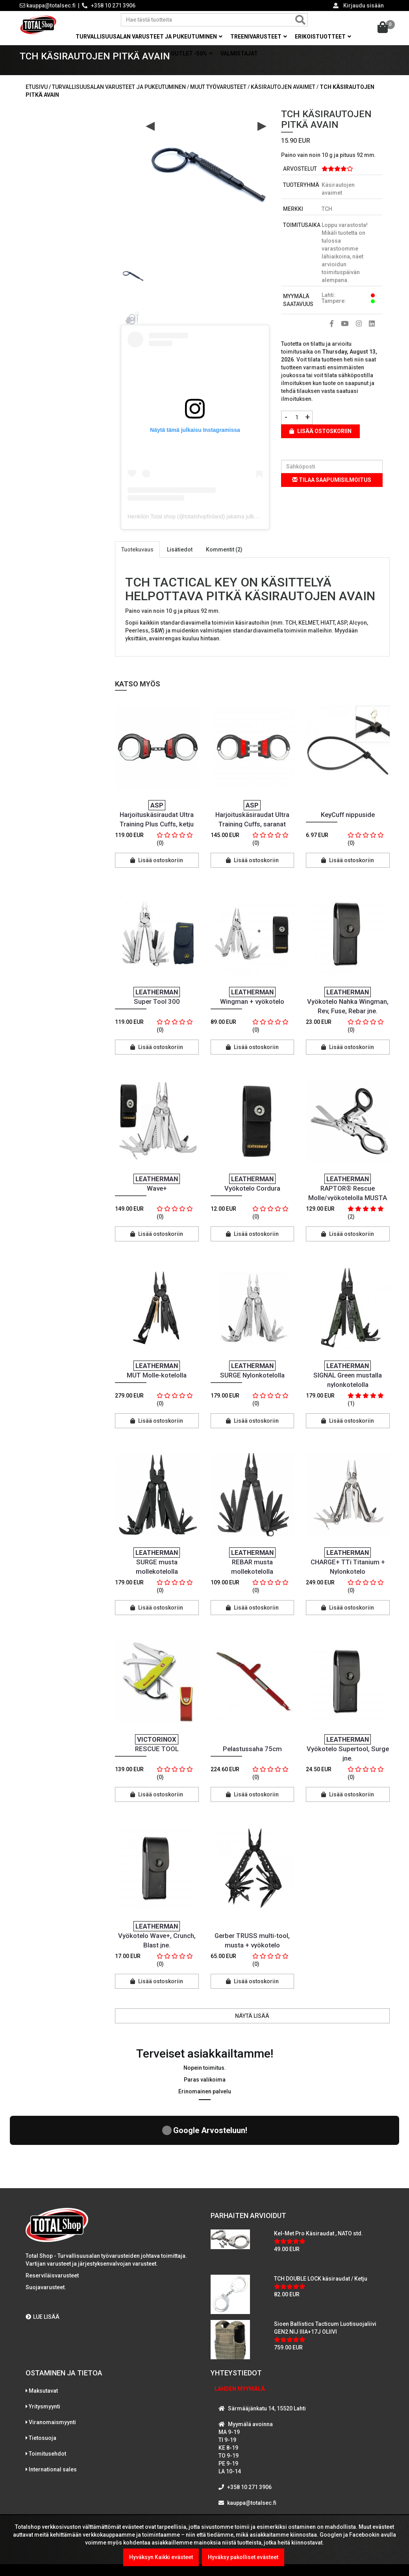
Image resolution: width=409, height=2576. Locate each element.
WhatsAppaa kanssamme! (259, 2462)
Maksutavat (43, 2334)
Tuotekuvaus (137, 561)
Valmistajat (239, 53)
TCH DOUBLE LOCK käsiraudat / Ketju (320, 2222)
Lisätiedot (179, 561)
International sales (53, 2413)
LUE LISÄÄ (42, 2260)
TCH (327, 221)
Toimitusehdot (47, 2397)
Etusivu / (39, 99)
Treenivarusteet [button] (258, 36)
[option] (132, 285)
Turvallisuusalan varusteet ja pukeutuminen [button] (149, 36)
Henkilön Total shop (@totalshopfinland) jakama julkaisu (196, 528)
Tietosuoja (42, 2381)
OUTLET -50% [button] (192, 53)
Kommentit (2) (224, 561)
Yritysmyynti (44, 2350)
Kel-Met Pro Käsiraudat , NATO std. (318, 2177)
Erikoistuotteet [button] (323, 36)
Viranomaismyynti (52, 2365)
